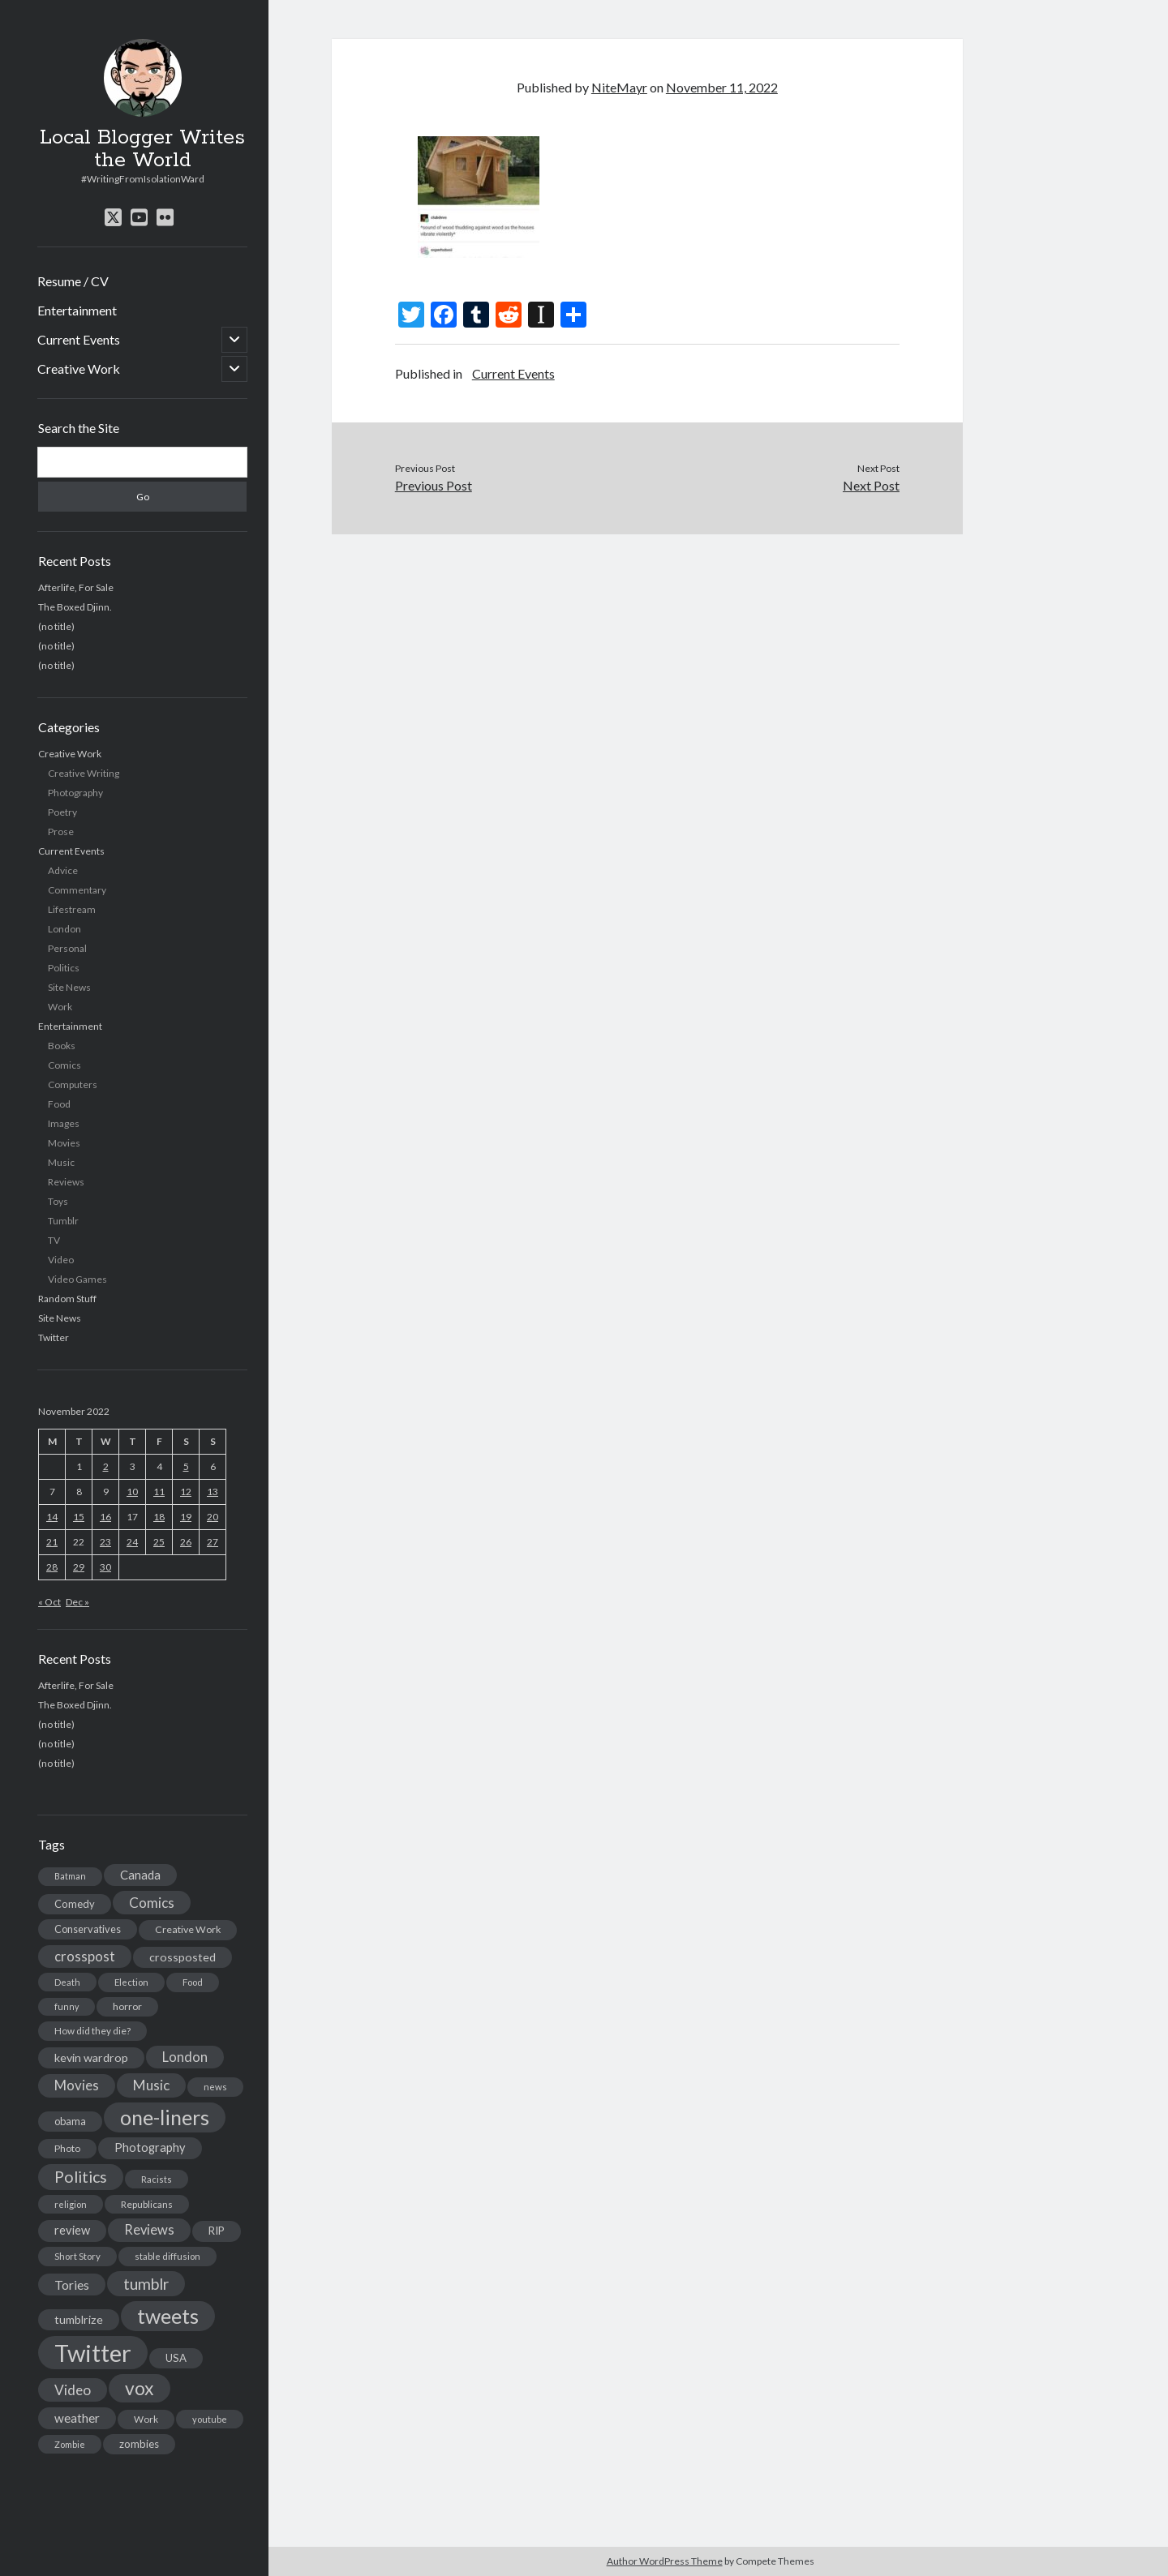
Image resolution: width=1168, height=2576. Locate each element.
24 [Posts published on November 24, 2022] (132, 1542)
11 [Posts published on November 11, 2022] (159, 1491)
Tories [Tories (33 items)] (71, 2284)
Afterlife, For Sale (76, 587)
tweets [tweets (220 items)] (168, 2316)
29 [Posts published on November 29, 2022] (78, 1567)
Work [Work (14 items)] (146, 2419)
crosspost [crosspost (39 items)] (84, 1956)
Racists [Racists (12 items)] (156, 2179)
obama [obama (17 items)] (70, 2121)
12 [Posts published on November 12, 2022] (185, 1491)
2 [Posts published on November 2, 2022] (106, 1466)
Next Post (871, 485)
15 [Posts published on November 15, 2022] (78, 1517)
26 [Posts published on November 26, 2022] (185, 1542)
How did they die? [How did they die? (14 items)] (92, 2031)
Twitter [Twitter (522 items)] (92, 2352)
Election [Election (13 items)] (131, 1982)
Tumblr (63, 1221)
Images (63, 1123)
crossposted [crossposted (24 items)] (182, 1957)
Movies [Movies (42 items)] (76, 2085)
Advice (63, 870)
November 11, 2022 (722, 87)
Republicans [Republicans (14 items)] (147, 2204)
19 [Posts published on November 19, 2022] (185, 1517)
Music (61, 1162)
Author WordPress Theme (665, 2561)
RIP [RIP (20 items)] (216, 2230)
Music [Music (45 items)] (151, 2085)
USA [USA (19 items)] (176, 2357)
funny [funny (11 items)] (66, 2006)
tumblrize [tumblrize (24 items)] (78, 2319)
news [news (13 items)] (215, 2086)
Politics (63, 968)
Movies (64, 1143)
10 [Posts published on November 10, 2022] (132, 1491)
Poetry (62, 812)
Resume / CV (73, 281)
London (64, 929)
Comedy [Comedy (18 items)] (74, 1903)
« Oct (49, 1602)
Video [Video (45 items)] (72, 2389)
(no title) (56, 626)
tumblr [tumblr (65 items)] (146, 2283)
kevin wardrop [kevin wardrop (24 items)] (91, 2057)
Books (61, 1045)
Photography (75, 793)
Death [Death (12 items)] (67, 1982)
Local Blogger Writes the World (142, 149)
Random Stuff (67, 1298)
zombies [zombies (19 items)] (139, 2443)
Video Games (77, 1279)
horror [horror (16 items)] (127, 2006)
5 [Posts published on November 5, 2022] (186, 1466)
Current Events (78, 339)
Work (60, 1007)
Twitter (53, 1337)
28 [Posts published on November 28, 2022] (52, 1567)
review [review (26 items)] (72, 2230)
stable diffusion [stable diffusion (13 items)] (167, 2256)
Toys (58, 1201)
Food (59, 1104)
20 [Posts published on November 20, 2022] (212, 1517)
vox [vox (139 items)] (139, 2388)
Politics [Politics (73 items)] (80, 2176)
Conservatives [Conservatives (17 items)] (87, 1928)
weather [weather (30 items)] (77, 2418)
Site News (69, 987)
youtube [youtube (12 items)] (209, 2419)
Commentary (77, 890)
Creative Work (78, 368)
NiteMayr (619, 87)
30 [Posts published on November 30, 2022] (105, 1567)
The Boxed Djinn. (75, 607)
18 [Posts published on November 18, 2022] (159, 1517)
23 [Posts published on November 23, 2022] (105, 1542)
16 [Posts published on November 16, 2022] (105, 1517)
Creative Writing (83, 773)
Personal (67, 948)
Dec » (77, 1602)
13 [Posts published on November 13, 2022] (212, 1491)
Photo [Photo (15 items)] (67, 2148)
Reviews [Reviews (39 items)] (149, 2230)
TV (54, 1240)
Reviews (66, 1182)
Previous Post (433, 485)
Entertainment (77, 310)
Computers (72, 1084)
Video (61, 1260)
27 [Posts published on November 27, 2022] (212, 1542)
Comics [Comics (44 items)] (151, 1902)
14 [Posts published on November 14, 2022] (52, 1517)
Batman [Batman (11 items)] (70, 1876)
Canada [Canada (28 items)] (140, 1874)
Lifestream (72, 909)
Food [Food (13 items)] (192, 1982)
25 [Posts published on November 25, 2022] (159, 1542)
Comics (64, 1065)
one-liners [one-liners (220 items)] (164, 2117)
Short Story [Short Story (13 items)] (77, 2256)
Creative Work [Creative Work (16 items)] (188, 1929)
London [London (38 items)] (185, 2057)
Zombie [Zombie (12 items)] (69, 2444)
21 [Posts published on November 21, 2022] (52, 1542)
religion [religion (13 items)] (70, 2204)
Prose (61, 831)
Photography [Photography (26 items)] (150, 2147)
